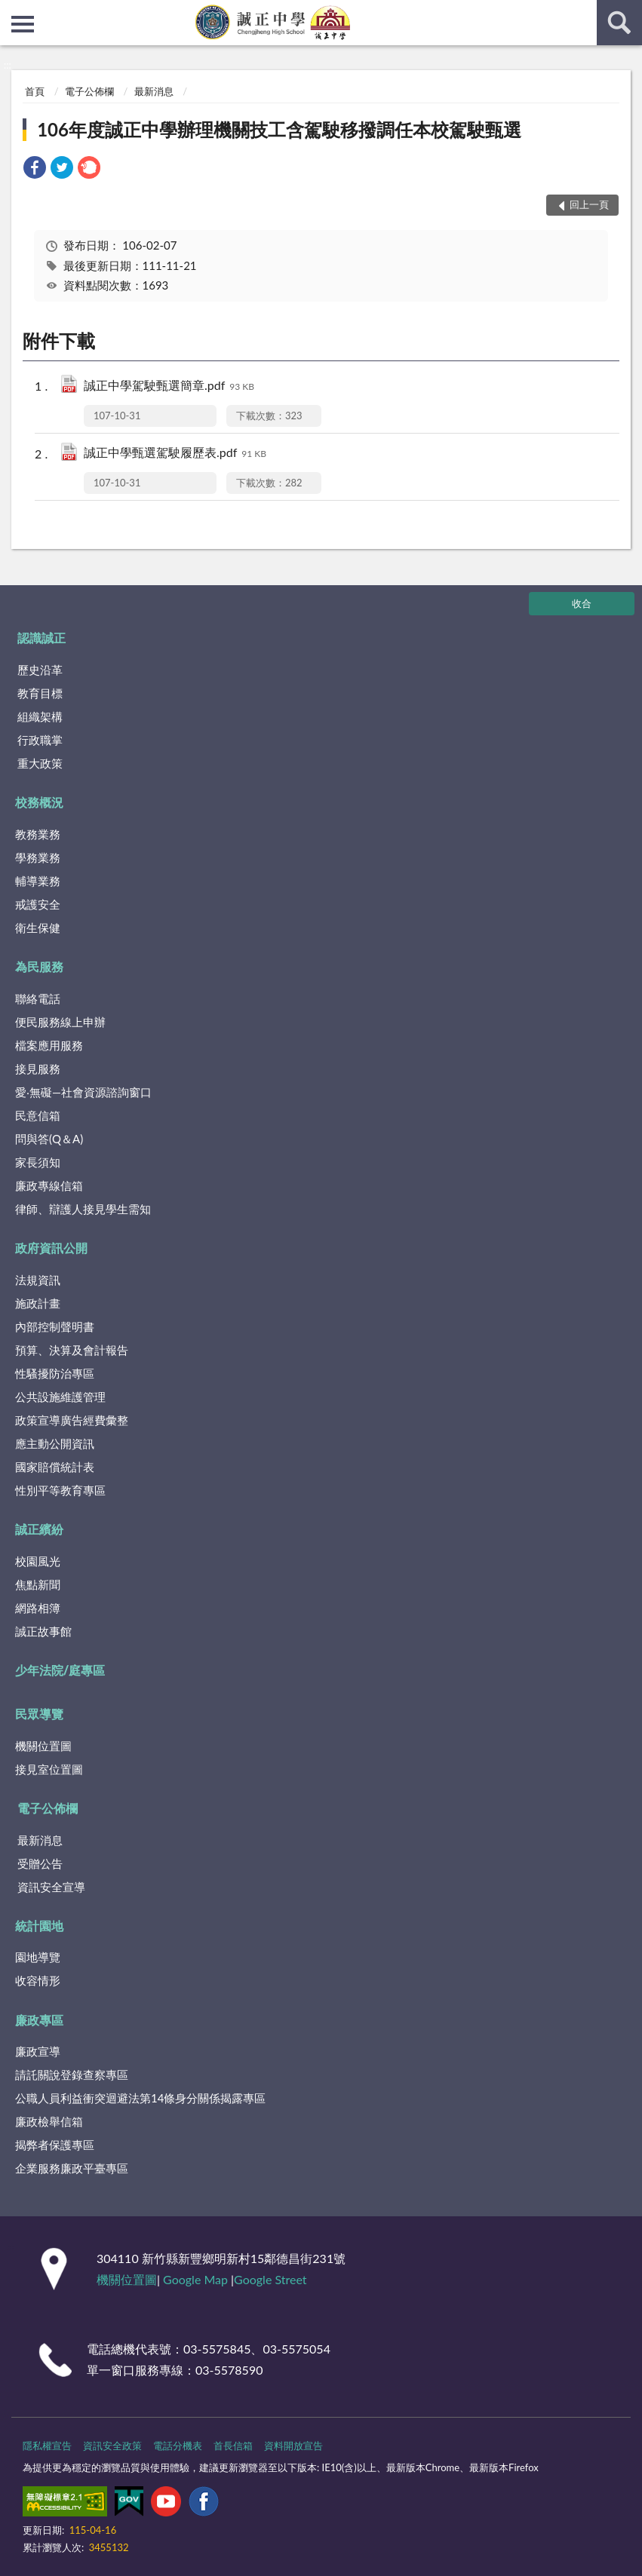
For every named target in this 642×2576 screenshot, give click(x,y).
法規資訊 (37, 1279)
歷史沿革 (40, 669)
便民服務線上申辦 (60, 1022)
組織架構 (40, 716)
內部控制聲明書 (54, 1326)
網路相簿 (37, 1608)
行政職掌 (40, 740)
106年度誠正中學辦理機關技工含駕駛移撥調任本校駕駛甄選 (279, 129)
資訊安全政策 (112, 2446)
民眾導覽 (39, 1714)
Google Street (270, 2279)
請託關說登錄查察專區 (71, 2074)
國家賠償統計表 (54, 1467)
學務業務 (37, 857)
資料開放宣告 (293, 2446)
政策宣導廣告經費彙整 (71, 1420)
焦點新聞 (37, 1584)
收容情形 (37, 1980)
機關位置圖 (43, 1746)
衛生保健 (37, 927)
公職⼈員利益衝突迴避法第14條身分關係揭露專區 (140, 2098)
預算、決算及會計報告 (71, 1350)
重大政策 (40, 763)
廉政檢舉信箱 (49, 2121)
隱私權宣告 (47, 2446)
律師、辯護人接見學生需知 (83, 1209)
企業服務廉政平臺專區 (71, 2168)
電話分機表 (177, 2446)
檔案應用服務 (49, 1045)
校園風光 (37, 1561)
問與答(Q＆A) (49, 1138)
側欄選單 (22, 24)
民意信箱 (37, 1115)
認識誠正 (41, 637)
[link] (34, 169)
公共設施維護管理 (60, 1396)
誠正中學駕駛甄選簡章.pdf (169, 386)
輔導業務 (37, 881)
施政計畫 (37, 1303)
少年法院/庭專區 (60, 1670)
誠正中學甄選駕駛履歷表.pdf (175, 453)
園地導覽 (37, 1957)
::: (12, 11)
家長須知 (37, 1162)
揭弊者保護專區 (54, 2144)
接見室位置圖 (49, 1769)
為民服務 (39, 966)
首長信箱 (233, 2446)
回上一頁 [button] (589, 204)
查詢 (619, 22)
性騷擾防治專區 (54, 1373)
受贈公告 (40, 1863)
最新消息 (154, 91)
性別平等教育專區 (60, 1490)
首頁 (35, 91)
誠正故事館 (43, 1631)
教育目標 (40, 693)
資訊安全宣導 (51, 1887)
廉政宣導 (37, 2051)
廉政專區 (39, 2020)
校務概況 (39, 802)
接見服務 (37, 1068)
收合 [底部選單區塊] (581, 603)
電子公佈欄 (89, 91)
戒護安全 (37, 904)
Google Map (195, 2279)
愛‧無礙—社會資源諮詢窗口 (83, 1092)
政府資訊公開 (51, 1247)
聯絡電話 (37, 998)
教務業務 (37, 834)
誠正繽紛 (39, 1529)
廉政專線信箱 (49, 1185)
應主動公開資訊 (54, 1443)
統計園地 (39, 1925)
